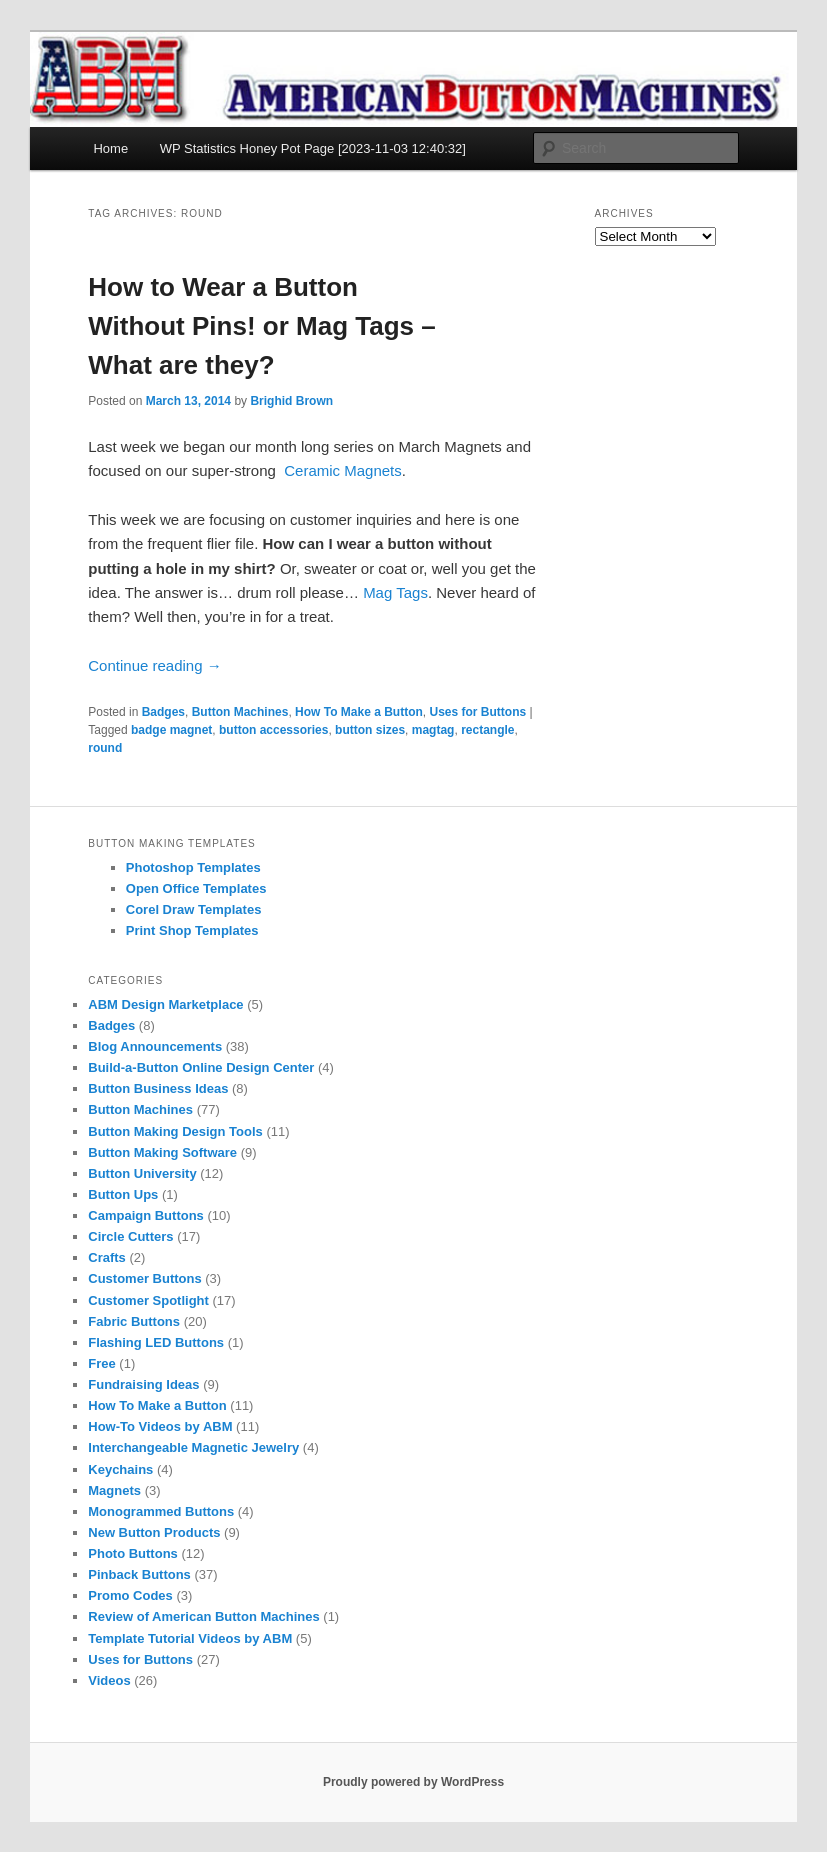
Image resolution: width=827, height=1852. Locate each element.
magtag (433, 730)
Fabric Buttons (134, 1321)
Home (110, 148)
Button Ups (123, 1194)
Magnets (114, 1490)
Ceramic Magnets (343, 470)
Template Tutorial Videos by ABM (190, 1638)
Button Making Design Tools (175, 1131)
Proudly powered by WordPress (413, 1782)
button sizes (370, 730)
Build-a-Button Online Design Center (201, 1067)
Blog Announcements (155, 1046)
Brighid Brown (291, 401)
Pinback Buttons (139, 1574)
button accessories (273, 730)
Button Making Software (162, 1152)
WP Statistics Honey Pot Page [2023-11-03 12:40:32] (313, 148)
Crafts (107, 1257)
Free (101, 1363)
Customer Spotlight (148, 1300)
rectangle (487, 730)
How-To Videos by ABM (160, 1426)
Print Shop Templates (192, 930)
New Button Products (154, 1532)
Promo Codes (130, 1595)
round (105, 748)
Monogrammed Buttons (161, 1511)
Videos (109, 1680)
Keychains (120, 1469)
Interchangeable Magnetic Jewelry (193, 1447)
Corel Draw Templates (194, 909)
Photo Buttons (133, 1553)
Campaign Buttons (146, 1215)
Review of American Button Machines (203, 1616)
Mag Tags (395, 592)
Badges (163, 712)
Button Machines (240, 712)
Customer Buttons (144, 1278)
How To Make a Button (359, 712)
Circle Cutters (130, 1236)
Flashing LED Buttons (156, 1342)
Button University (142, 1173)
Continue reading (154, 665)
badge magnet (171, 730)
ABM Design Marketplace (165, 1004)
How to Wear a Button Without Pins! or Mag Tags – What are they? (261, 326)
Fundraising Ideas (143, 1384)
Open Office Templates (196, 888)
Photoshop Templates (193, 867)
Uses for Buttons (478, 712)
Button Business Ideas (158, 1088)
